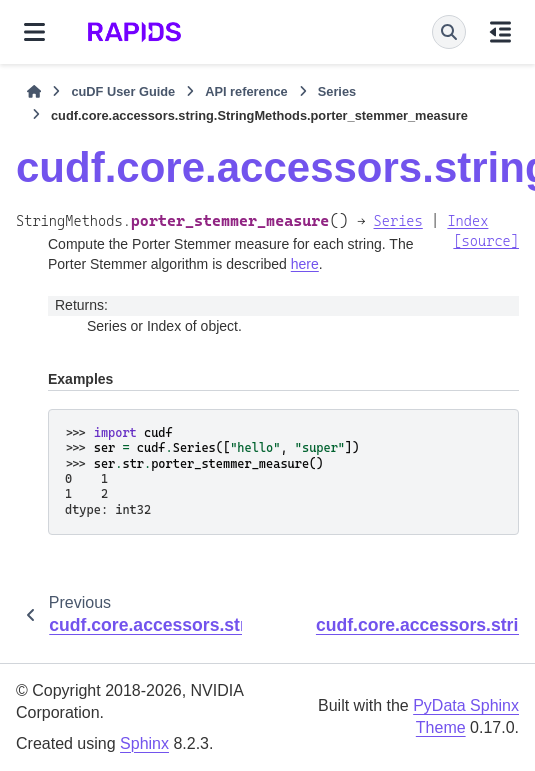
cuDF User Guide (123, 91)
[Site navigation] (34, 32)
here (305, 264)
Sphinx (144, 743)
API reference (246, 91)
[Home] (34, 92)
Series (337, 91)
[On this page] (500, 32)
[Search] (449, 32)
